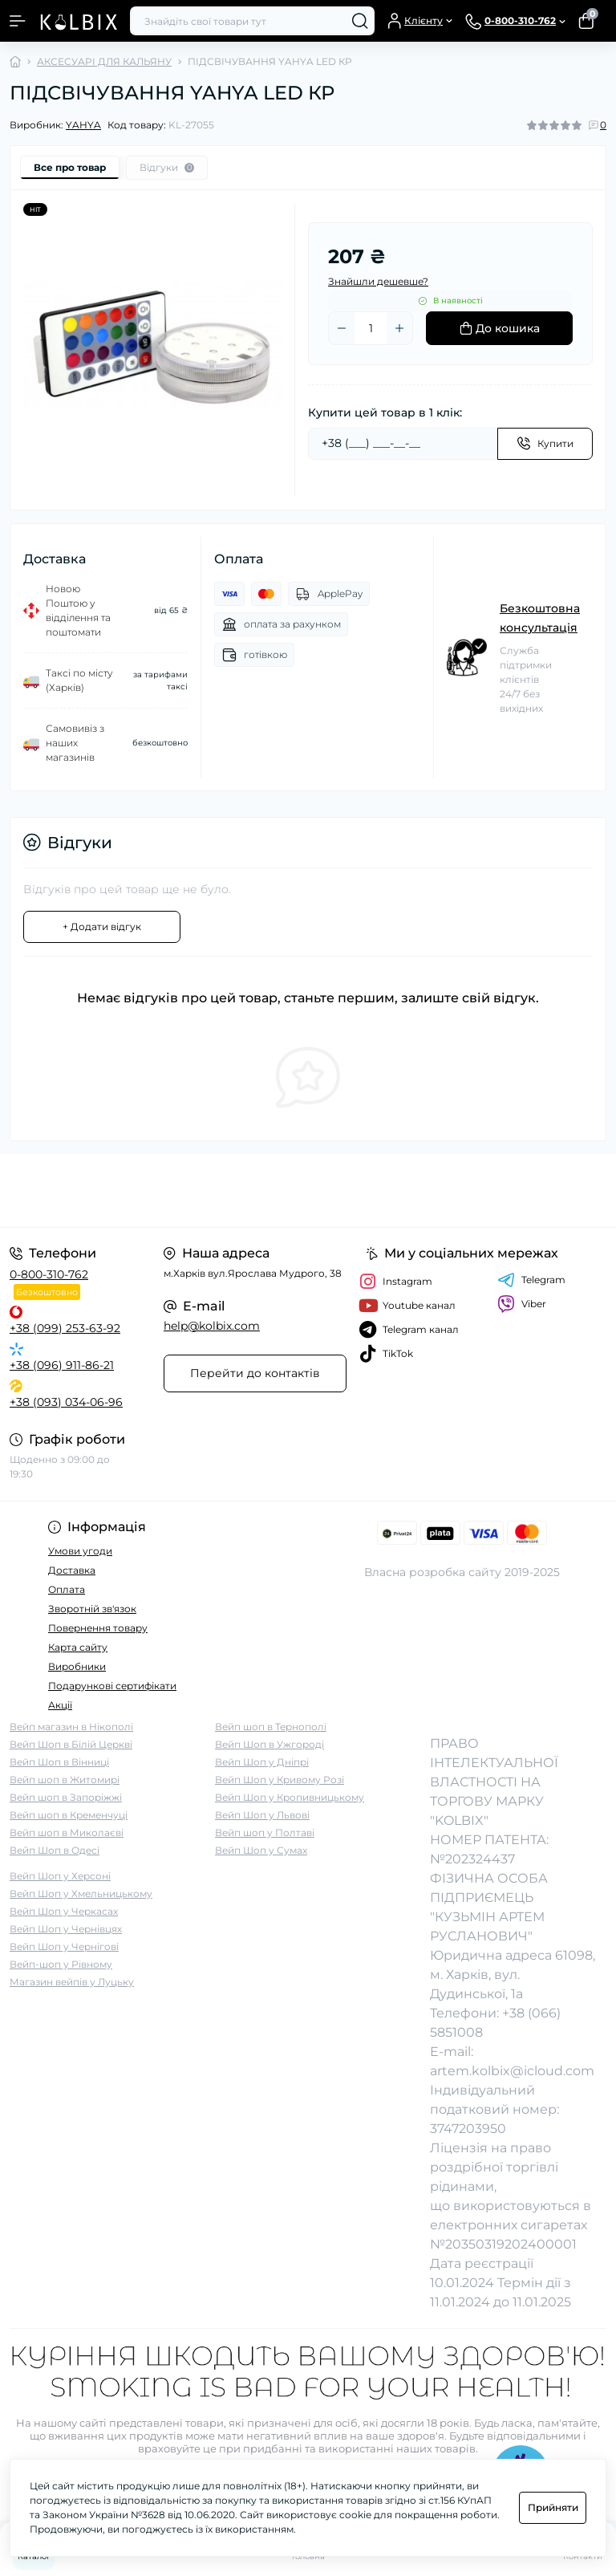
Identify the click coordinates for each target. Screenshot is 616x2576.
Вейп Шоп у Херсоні (60, 1876)
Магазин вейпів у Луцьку (72, 1982)
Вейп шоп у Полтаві (264, 1832)
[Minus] (342, 328)
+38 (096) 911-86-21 (62, 1365)
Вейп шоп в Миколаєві (67, 1832)
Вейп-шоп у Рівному (61, 1964)
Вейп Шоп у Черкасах (64, 1911)
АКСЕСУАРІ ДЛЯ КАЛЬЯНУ (104, 61)
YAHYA (83, 125)
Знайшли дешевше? (378, 281)
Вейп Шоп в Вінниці (59, 1762)
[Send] (545, 444)
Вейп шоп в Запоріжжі (66, 1797)
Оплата (66, 1589)
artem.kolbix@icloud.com (512, 2070)
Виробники (77, 1666)
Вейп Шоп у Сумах (261, 1850)
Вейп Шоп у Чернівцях (66, 1929)
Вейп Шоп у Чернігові (64, 1946)
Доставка (71, 1570)
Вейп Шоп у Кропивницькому (289, 1797)
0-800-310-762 (49, 1274)
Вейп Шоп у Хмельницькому (81, 1893)
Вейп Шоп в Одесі (54, 1850)
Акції (60, 1705)
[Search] (360, 21)
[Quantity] (371, 328)
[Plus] (399, 328)
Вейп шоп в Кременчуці (69, 1815)
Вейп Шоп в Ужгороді (269, 1744)
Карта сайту (77, 1647)
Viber (521, 1304)
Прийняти (553, 2507)
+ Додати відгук (102, 926)
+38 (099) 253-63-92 (65, 1328)
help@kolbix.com (212, 1325)
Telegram (531, 1280)
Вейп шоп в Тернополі (270, 1727)
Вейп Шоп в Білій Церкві (71, 1744)
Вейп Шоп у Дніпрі (262, 1762)
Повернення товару (98, 1628)
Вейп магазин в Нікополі (71, 1727)
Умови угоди (80, 1551)
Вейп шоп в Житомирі (65, 1780)
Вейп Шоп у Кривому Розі (279, 1780)
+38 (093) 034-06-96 (66, 1402)
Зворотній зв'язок (92, 1609)
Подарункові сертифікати (112, 1686)
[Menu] (18, 20)
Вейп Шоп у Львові (262, 1815)
